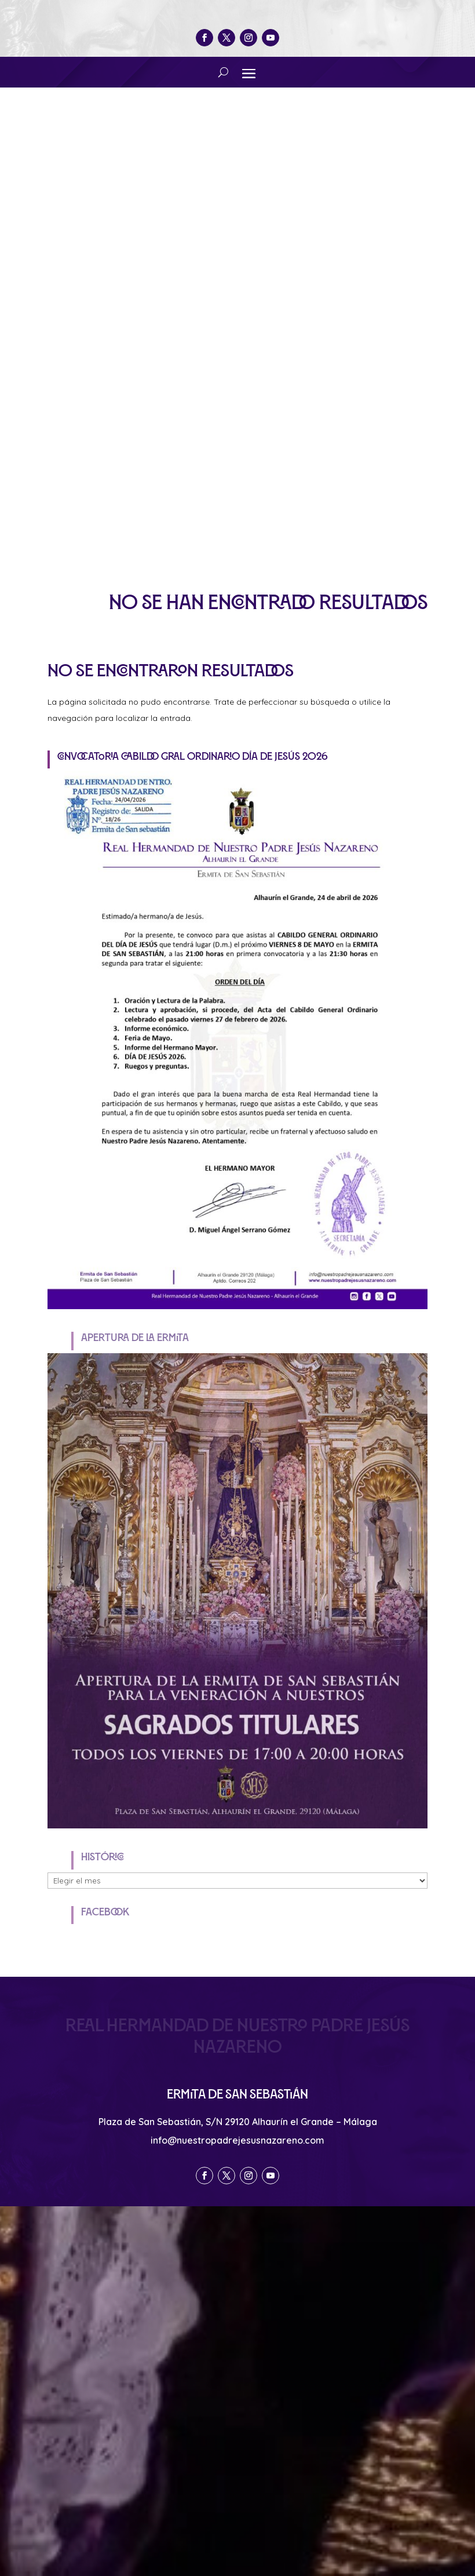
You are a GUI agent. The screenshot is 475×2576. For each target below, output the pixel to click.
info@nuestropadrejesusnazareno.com (237, 2140)
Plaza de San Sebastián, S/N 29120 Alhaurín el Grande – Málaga (237, 2121)
